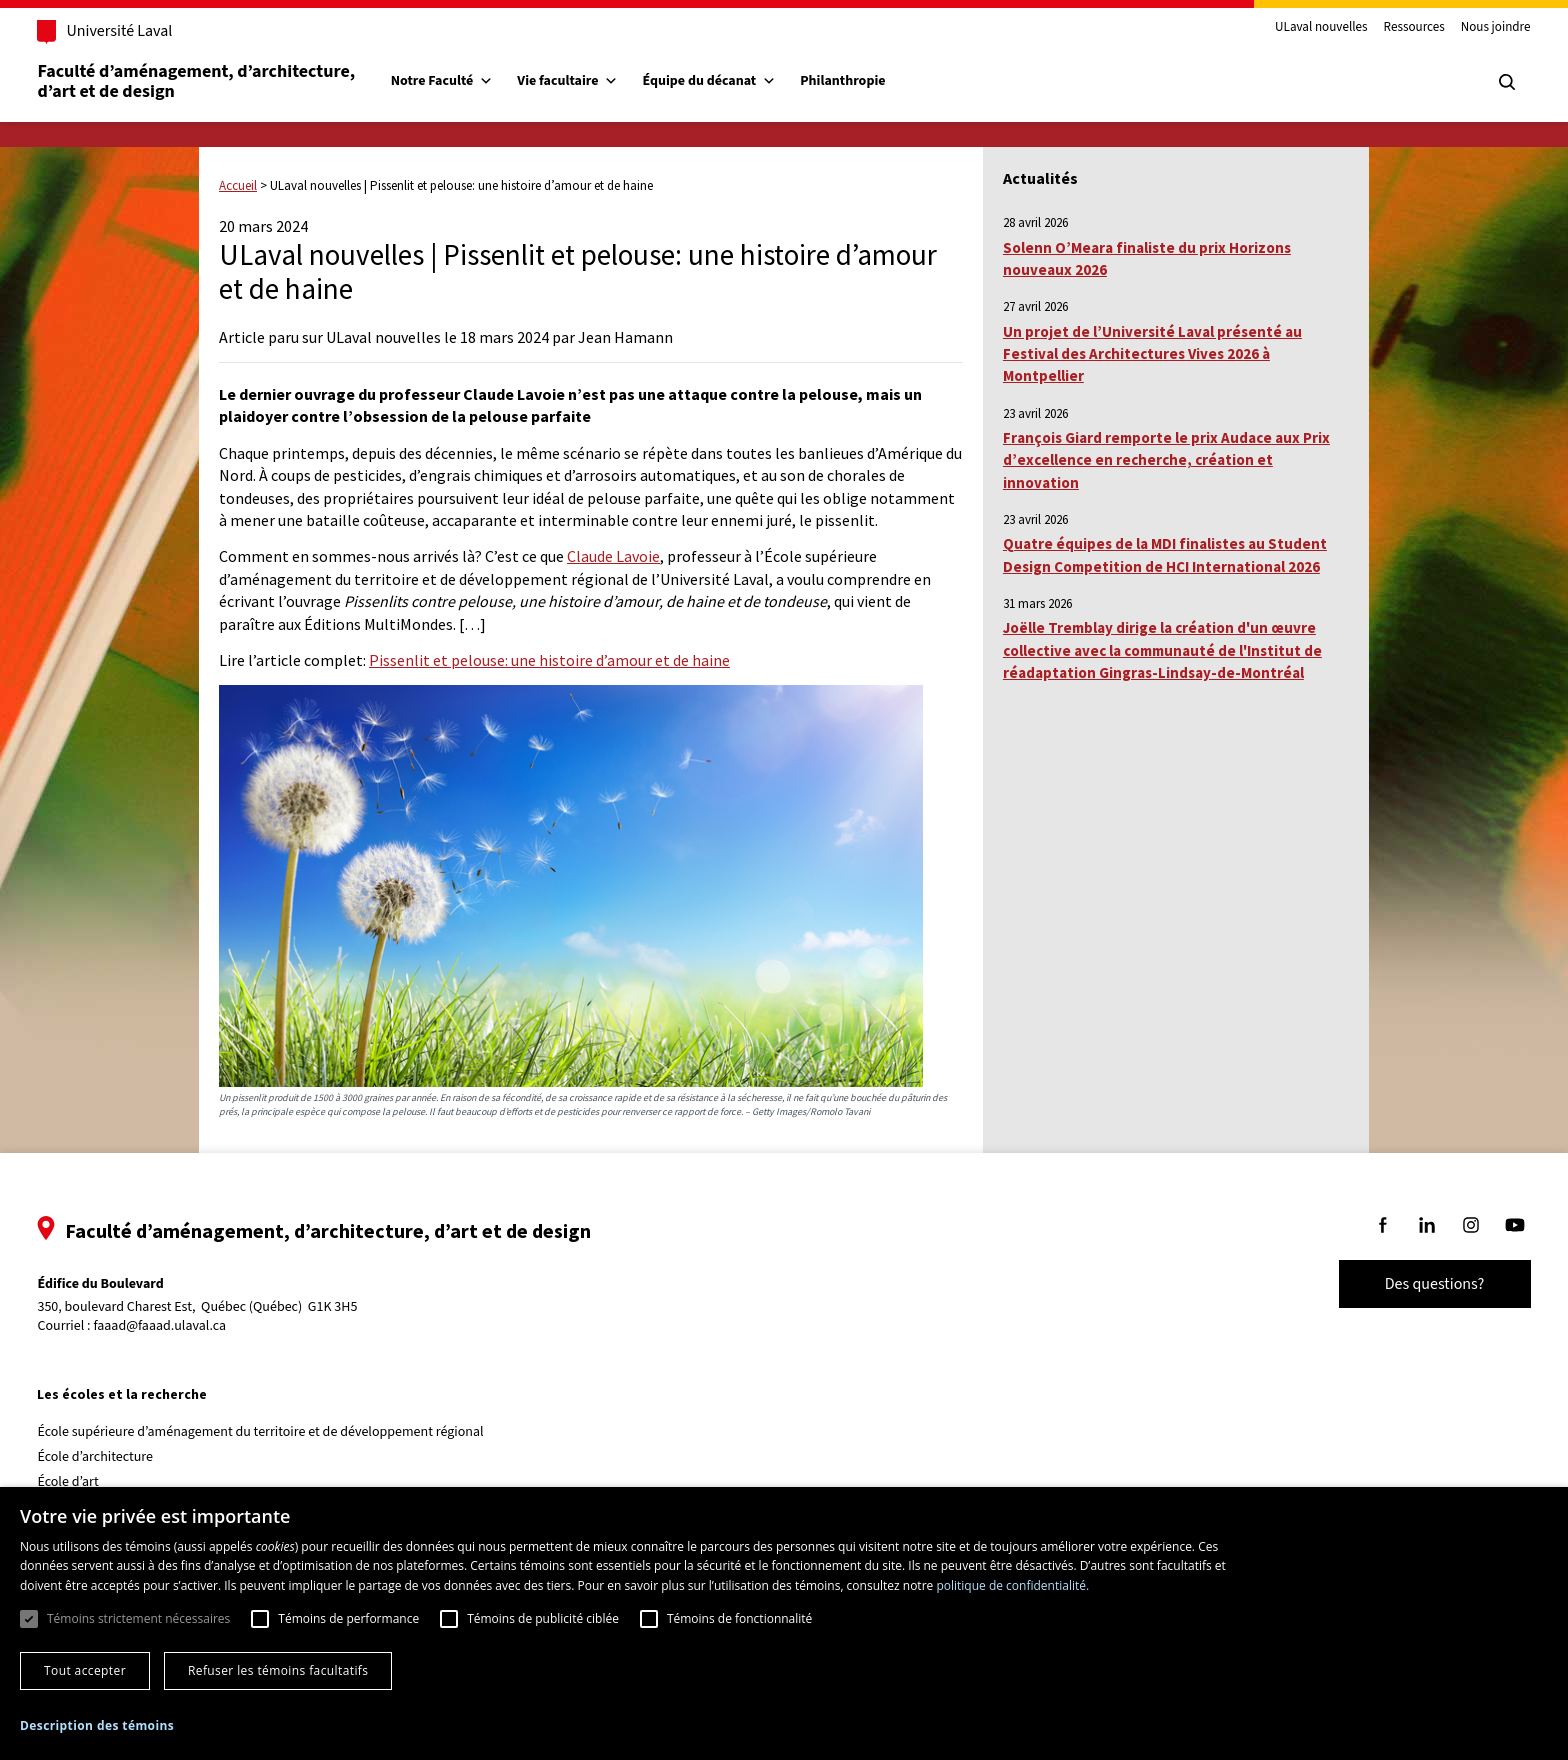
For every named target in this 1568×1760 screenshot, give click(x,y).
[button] (97, 1725)
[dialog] (784, 1623)
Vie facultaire (596, 81)
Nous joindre (1467, 28)
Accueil (238, 185)
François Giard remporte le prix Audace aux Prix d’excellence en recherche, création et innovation (1166, 460)
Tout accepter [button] (85, 1670)
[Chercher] (1478, 82)
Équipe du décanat (738, 81)
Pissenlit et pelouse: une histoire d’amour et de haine (549, 660)
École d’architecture (124, 1457)
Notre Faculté (470, 81)
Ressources (1385, 28)
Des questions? (1406, 1284)
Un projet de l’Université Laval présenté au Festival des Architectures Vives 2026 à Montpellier (1152, 354)
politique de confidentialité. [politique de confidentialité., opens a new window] (1012, 1585)
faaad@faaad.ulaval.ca (188, 1326)
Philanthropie (871, 81)
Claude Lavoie (613, 556)
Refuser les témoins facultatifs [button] (278, 1670)
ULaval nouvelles (1293, 28)
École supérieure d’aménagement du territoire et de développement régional (289, 1432)
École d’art (96, 1482)
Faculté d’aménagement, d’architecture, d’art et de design (226, 81)
